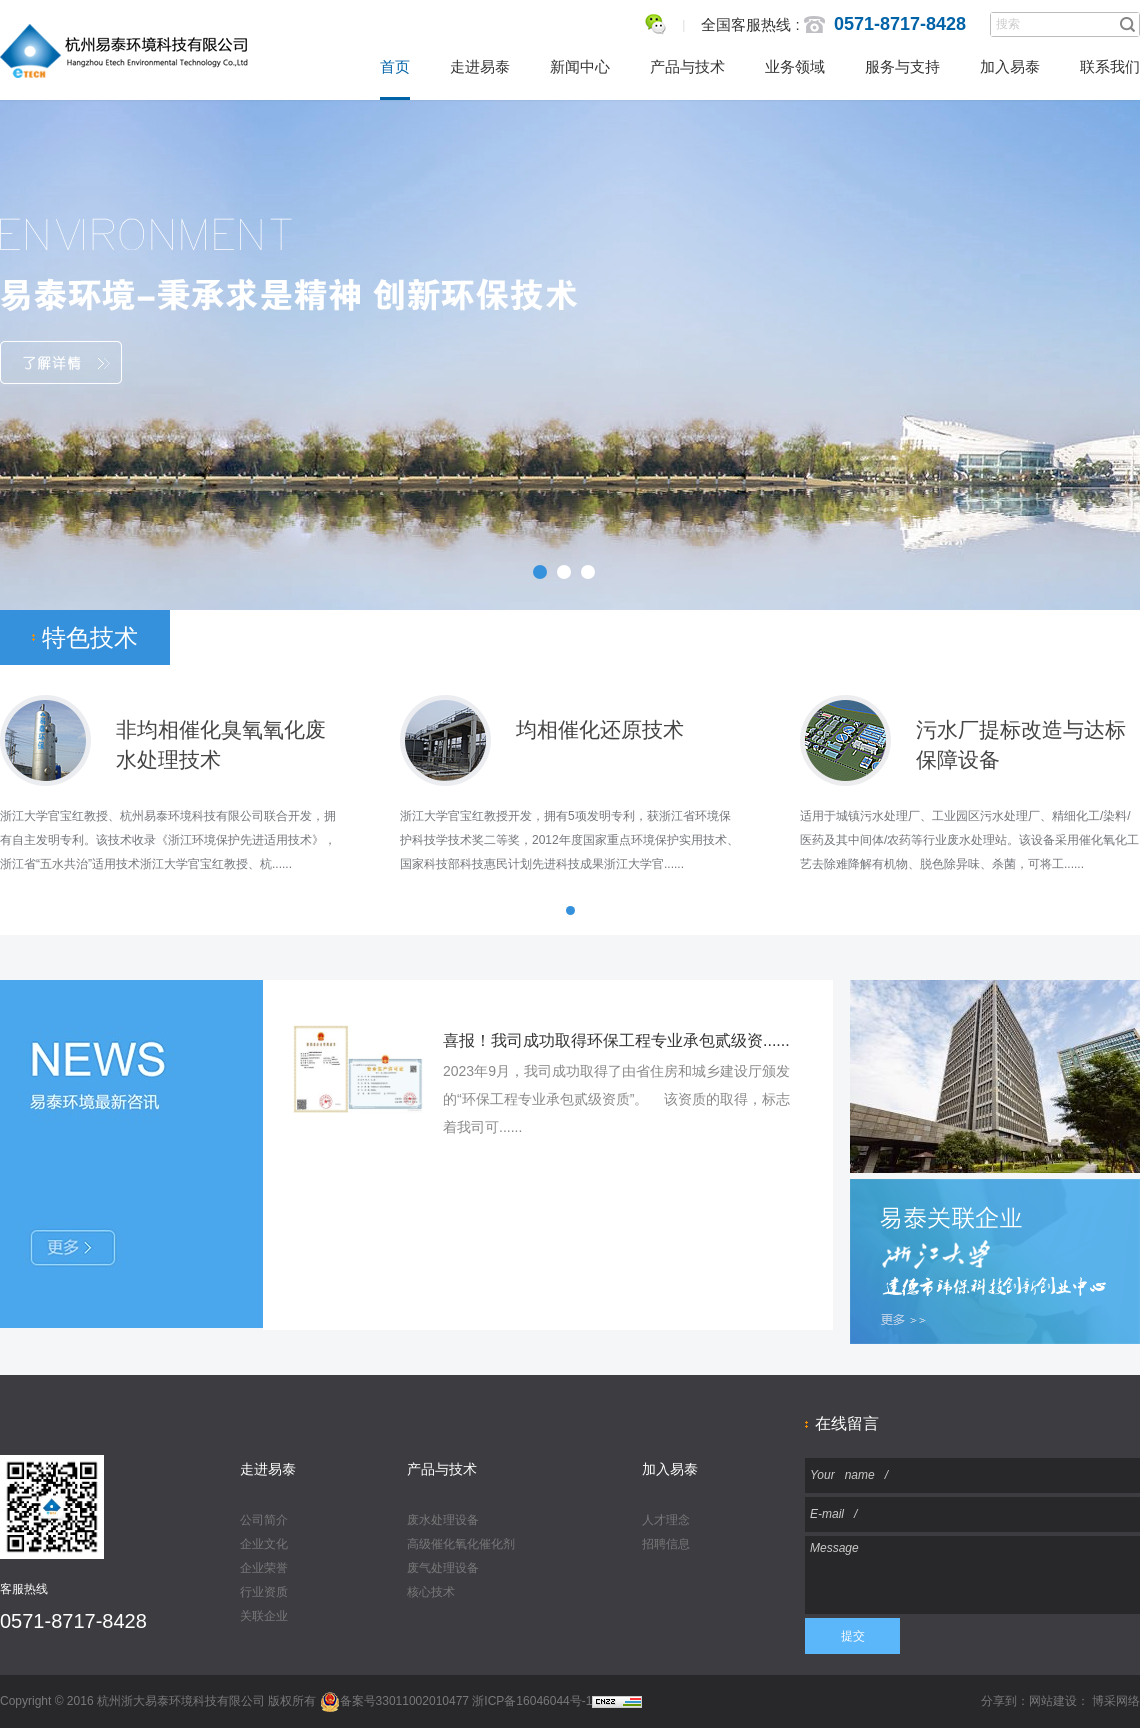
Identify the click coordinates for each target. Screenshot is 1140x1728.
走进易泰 (480, 66)
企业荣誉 (264, 1568)
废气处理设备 (443, 1568)
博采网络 (1116, 1701)
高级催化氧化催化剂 (461, 1544)
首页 (395, 66)
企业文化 (264, 1544)
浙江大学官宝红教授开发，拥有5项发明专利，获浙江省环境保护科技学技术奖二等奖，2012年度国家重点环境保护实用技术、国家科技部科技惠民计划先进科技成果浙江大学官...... (569, 840)
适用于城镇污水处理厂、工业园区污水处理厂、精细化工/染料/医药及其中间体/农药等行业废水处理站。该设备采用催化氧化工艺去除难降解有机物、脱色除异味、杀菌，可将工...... (969, 840)
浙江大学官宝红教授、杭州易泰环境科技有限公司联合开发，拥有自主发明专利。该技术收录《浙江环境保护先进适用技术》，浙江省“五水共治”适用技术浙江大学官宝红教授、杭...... (168, 840)
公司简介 (264, 1520)
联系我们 (1110, 66)
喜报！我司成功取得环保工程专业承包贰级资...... (616, 1040)
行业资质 (264, 1592)
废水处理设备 (443, 1520)
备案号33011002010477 (394, 1701)
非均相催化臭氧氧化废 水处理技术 (221, 731)
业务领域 (795, 66)
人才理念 (666, 1520)
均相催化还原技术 (600, 729)
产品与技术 (687, 66)
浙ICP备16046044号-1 (532, 1701)
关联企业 (264, 1616)
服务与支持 (902, 66)
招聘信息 (666, 1544)
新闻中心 (580, 66)
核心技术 (431, 1592)
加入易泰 (1010, 66)
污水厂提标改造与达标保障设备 (1021, 731)
